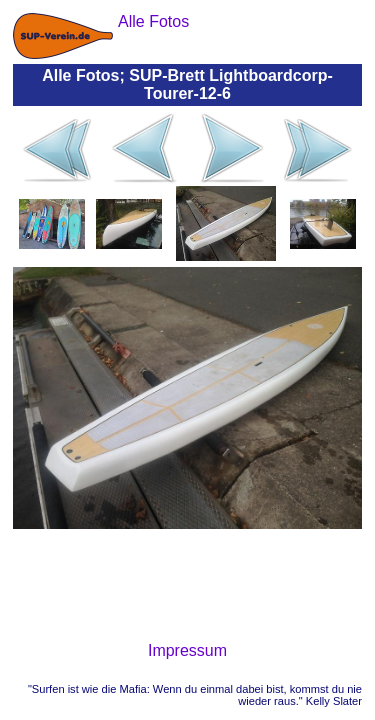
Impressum (187, 650)
